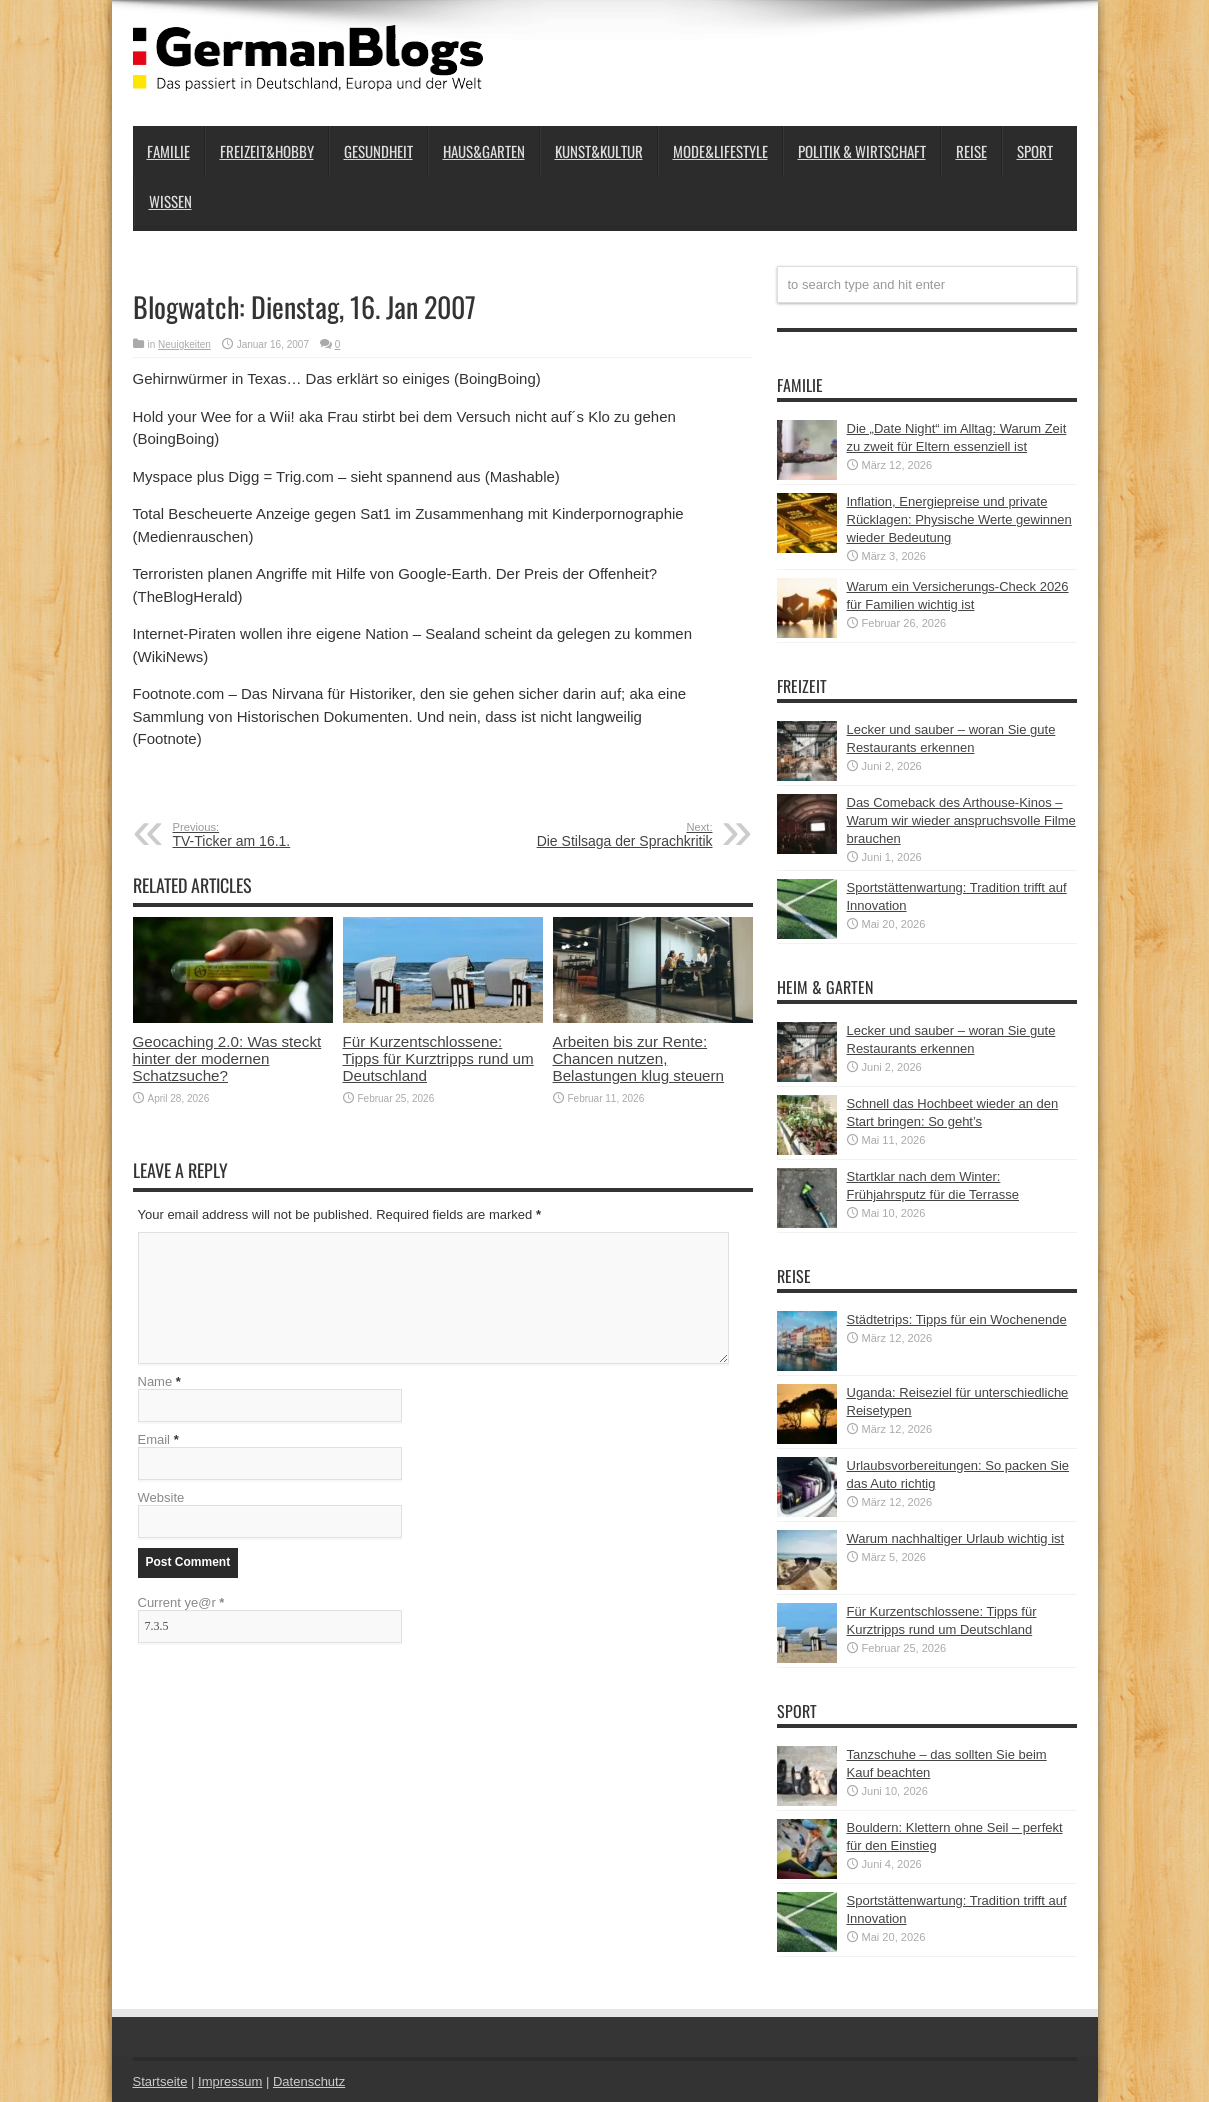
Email (154, 1439)
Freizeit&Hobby (267, 151)
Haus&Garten (484, 151)
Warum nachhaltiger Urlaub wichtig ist (956, 1538)
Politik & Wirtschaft (862, 151)
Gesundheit (378, 151)
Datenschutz (309, 2081)
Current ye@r (181, 1602)
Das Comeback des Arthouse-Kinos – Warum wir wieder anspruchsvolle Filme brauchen (961, 820)
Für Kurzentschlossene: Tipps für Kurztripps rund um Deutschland (438, 1058)
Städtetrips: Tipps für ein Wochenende (957, 1319)
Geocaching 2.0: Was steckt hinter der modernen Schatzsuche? (227, 1058)
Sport (1035, 151)
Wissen (170, 201)
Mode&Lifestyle (720, 151)
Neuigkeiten (184, 344)
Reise (971, 151)
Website (161, 1497)
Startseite (160, 2081)
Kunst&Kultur (599, 151)
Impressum (230, 2081)
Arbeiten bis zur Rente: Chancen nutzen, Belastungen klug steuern (639, 1058)
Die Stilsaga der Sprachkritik (590, 835)
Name (155, 1381)
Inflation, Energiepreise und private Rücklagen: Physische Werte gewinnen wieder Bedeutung (959, 519)
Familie (168, 151)
